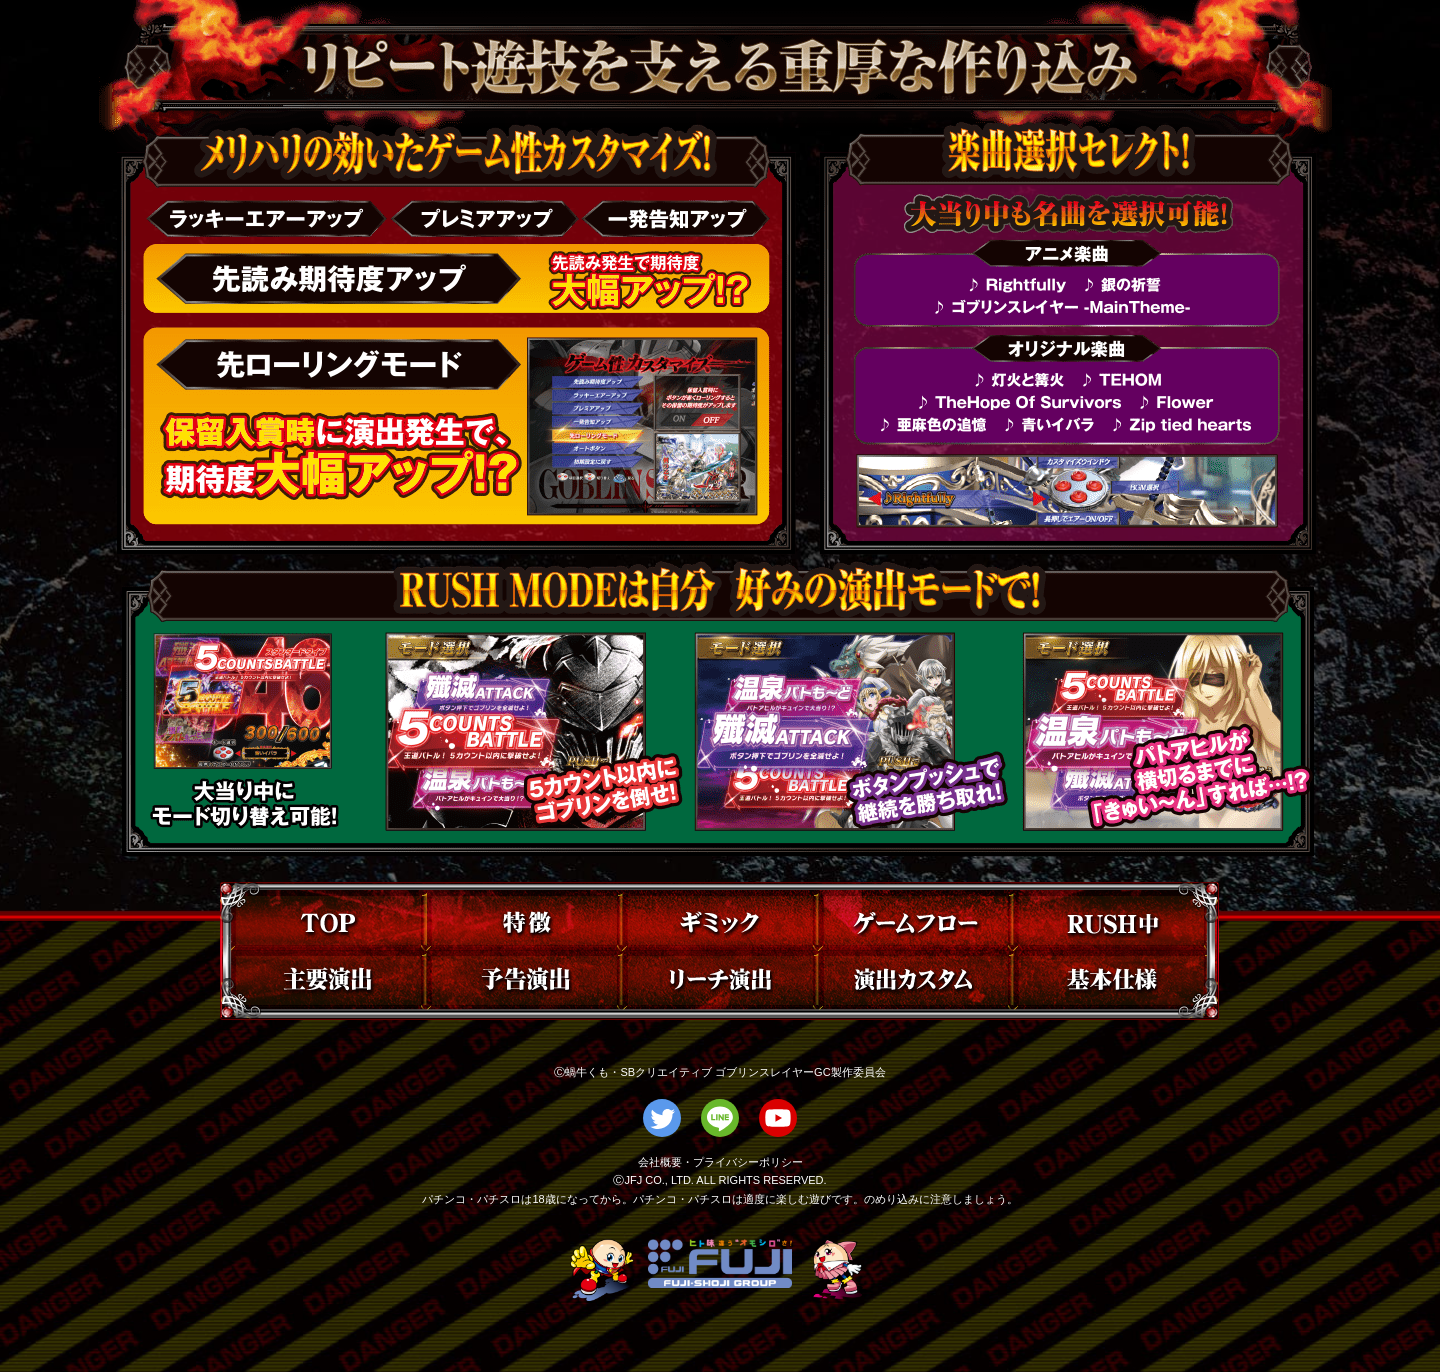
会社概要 (660, 1162)
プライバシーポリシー (748, 1162)
